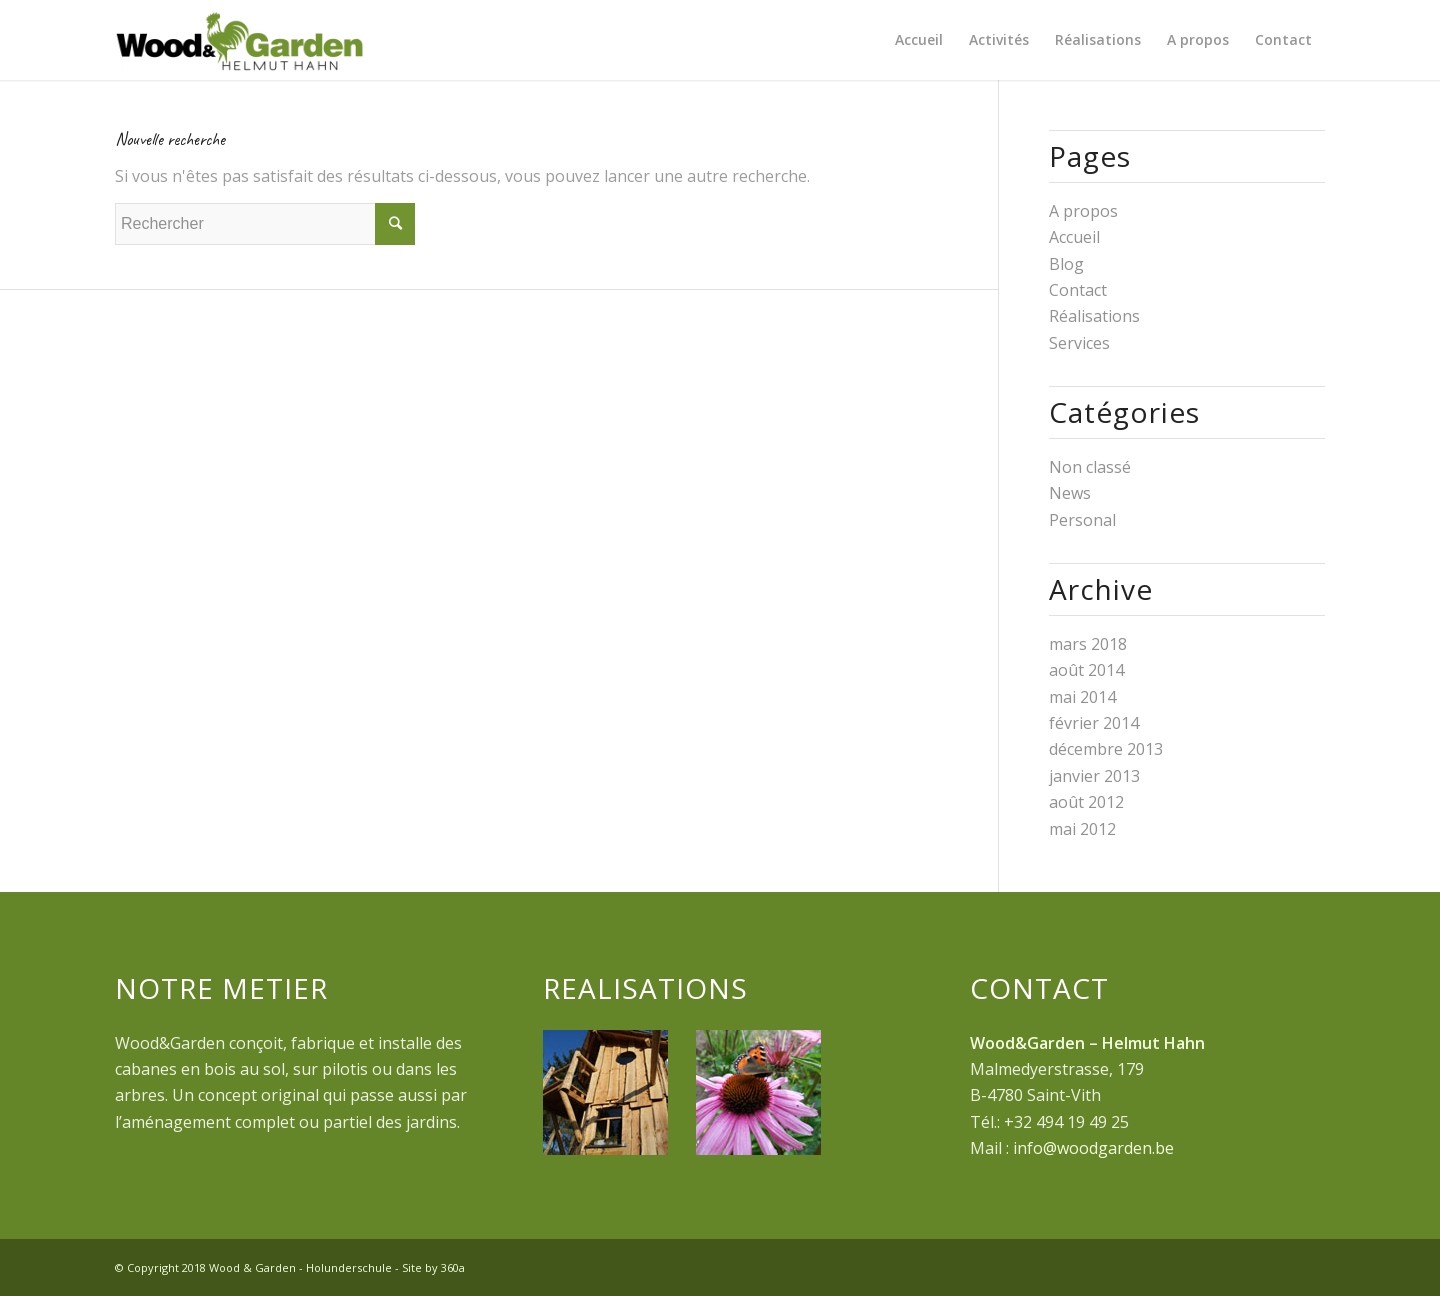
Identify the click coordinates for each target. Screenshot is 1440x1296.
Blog (1066, 264)
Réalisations (1094, 316)
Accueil (1074, 237)
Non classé (1090, 467)
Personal (1082, 520)
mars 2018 (1088, 644)
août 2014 (1086, 670)
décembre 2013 (1106, 749)
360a (453, 1267)
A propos (1083, 211)
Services (1079, 343)
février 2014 (1094, 723)
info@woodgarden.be (1093, 1148)
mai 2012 (1082, 829)
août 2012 (1086, 802)
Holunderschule (349, 1267)
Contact (1078, 290)
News (1070, 493)
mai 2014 (1082, 697)
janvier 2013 (1094, 776)
